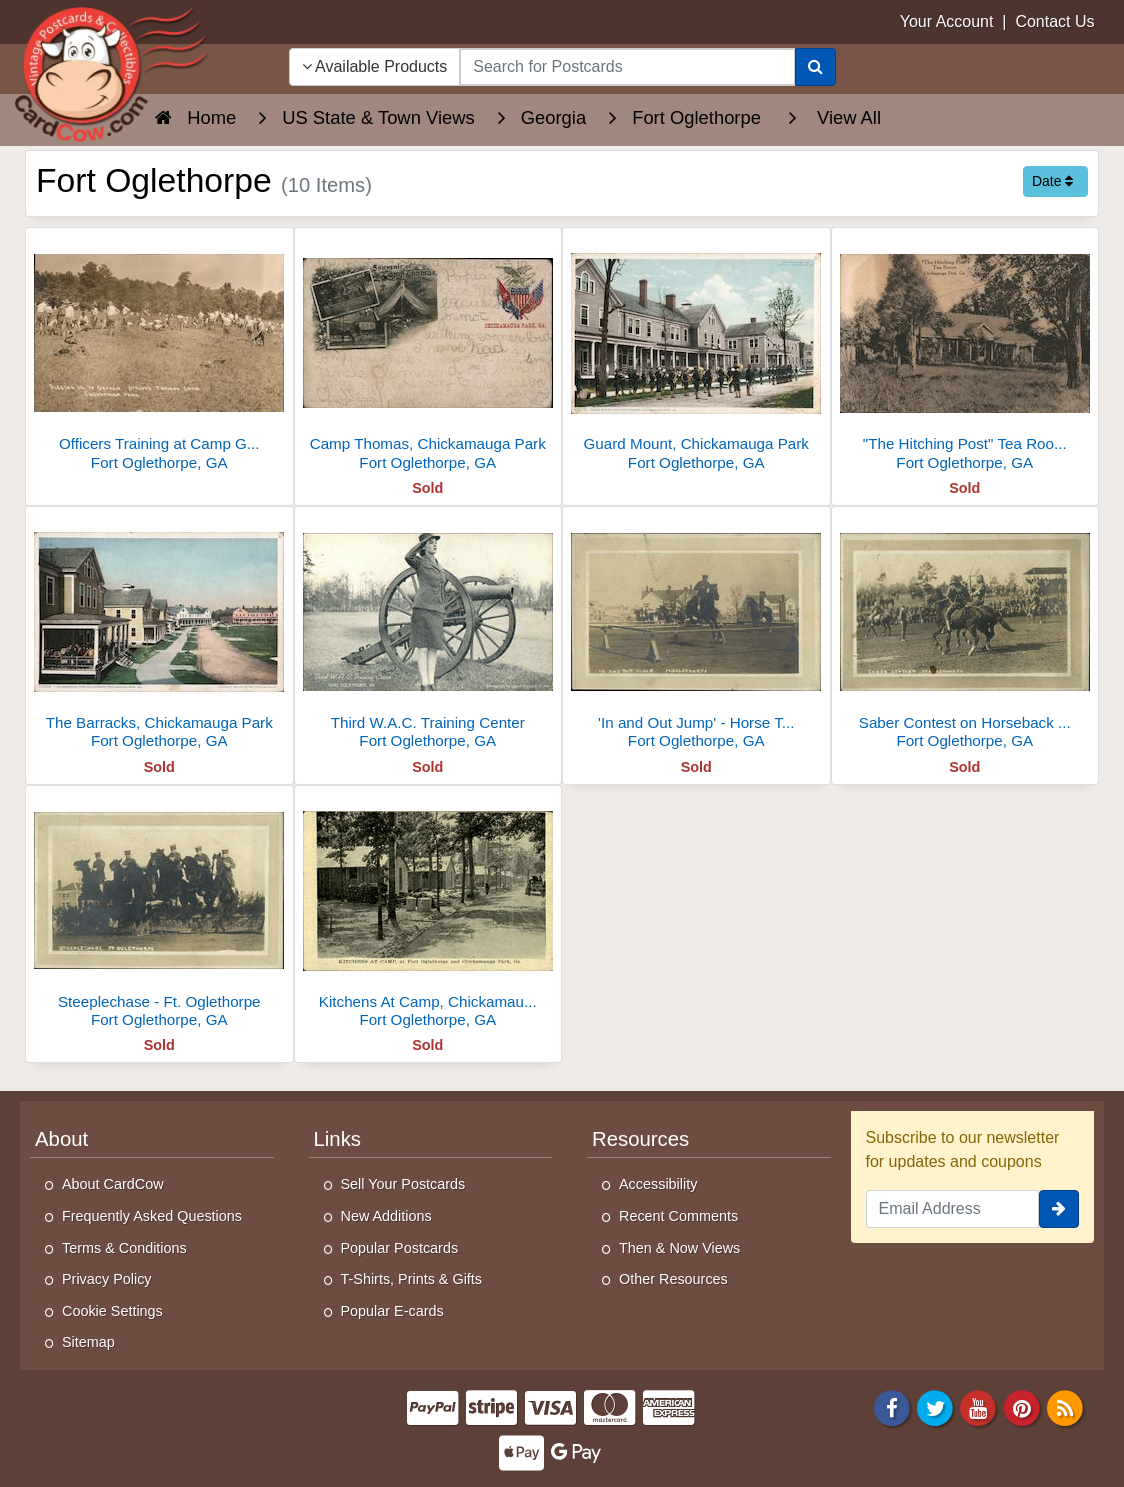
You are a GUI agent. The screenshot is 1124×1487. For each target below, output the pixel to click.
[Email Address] (953, 1209)
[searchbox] (627, 67)
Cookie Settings (112, 1311)
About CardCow (113, 1184)
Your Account (947, 21)
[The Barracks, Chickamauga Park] (159, 633)
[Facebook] (892, 1406)
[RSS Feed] (1065, 1406)
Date (1052, 181)
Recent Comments (678, 1216)
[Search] (815, 67)
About (61, 1139)
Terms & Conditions (124, 1248)
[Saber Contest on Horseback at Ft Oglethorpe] (965, 633)
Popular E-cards (392, 1311)
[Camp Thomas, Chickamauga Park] (428, 354)
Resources (640, 1139)
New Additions (386, 1216)
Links (338, 1139)
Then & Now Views (679, 1248)
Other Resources (673, 1279)
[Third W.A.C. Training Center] (428, 633)
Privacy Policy (107, 1279)
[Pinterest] (1022, 1406)
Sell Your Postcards (403, 1184)
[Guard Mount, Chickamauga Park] (696, 354)
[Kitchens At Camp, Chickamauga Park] (428, 912)
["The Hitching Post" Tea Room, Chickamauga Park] (965, 354)
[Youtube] (979, 1406)
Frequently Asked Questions (152, 1216)
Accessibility (658, 1184)
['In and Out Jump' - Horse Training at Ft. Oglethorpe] (696, 633)
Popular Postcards (400, 1248)
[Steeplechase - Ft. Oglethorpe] (159, 912)
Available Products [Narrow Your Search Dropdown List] (375, 66)
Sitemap (88, 1342)
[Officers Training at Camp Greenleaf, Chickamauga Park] (159, 354)
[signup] (1059, 1209)
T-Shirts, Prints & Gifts (412, 1279)
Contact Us (1054, 21)
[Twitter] (935, 1406)
